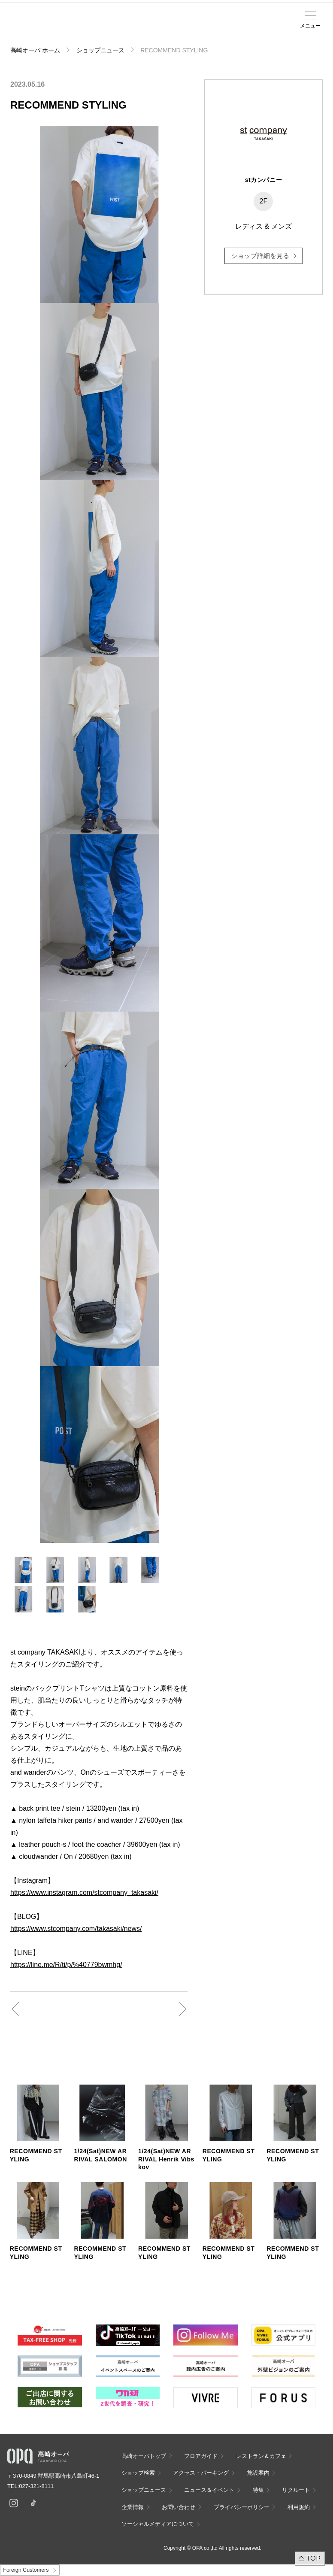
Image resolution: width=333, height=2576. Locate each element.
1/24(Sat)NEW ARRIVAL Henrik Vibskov (166, 2159)
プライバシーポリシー (241, 2507)
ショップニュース (100, 50)
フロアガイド (201, 2456)
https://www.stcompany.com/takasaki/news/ (76, 1928)
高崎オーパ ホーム (35, 50)
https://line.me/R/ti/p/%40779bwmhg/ (66, 1964)
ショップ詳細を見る (260, 255)
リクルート (296, 2490)
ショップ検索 (138, 2473)
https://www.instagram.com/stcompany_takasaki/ (84, 1892)
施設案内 (152, 26)
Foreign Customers (25, 2570)
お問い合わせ (178, 2507)
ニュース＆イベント (170, 29)
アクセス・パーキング (139, 29)
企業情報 (132, 2507)
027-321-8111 (39, 2486)
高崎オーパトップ (143, 2456)
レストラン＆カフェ (261, 2456)
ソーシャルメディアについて (157, 2524)
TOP (313, 2558)
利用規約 (299, 2507)
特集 (258, 2490)
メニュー (310, 26)
